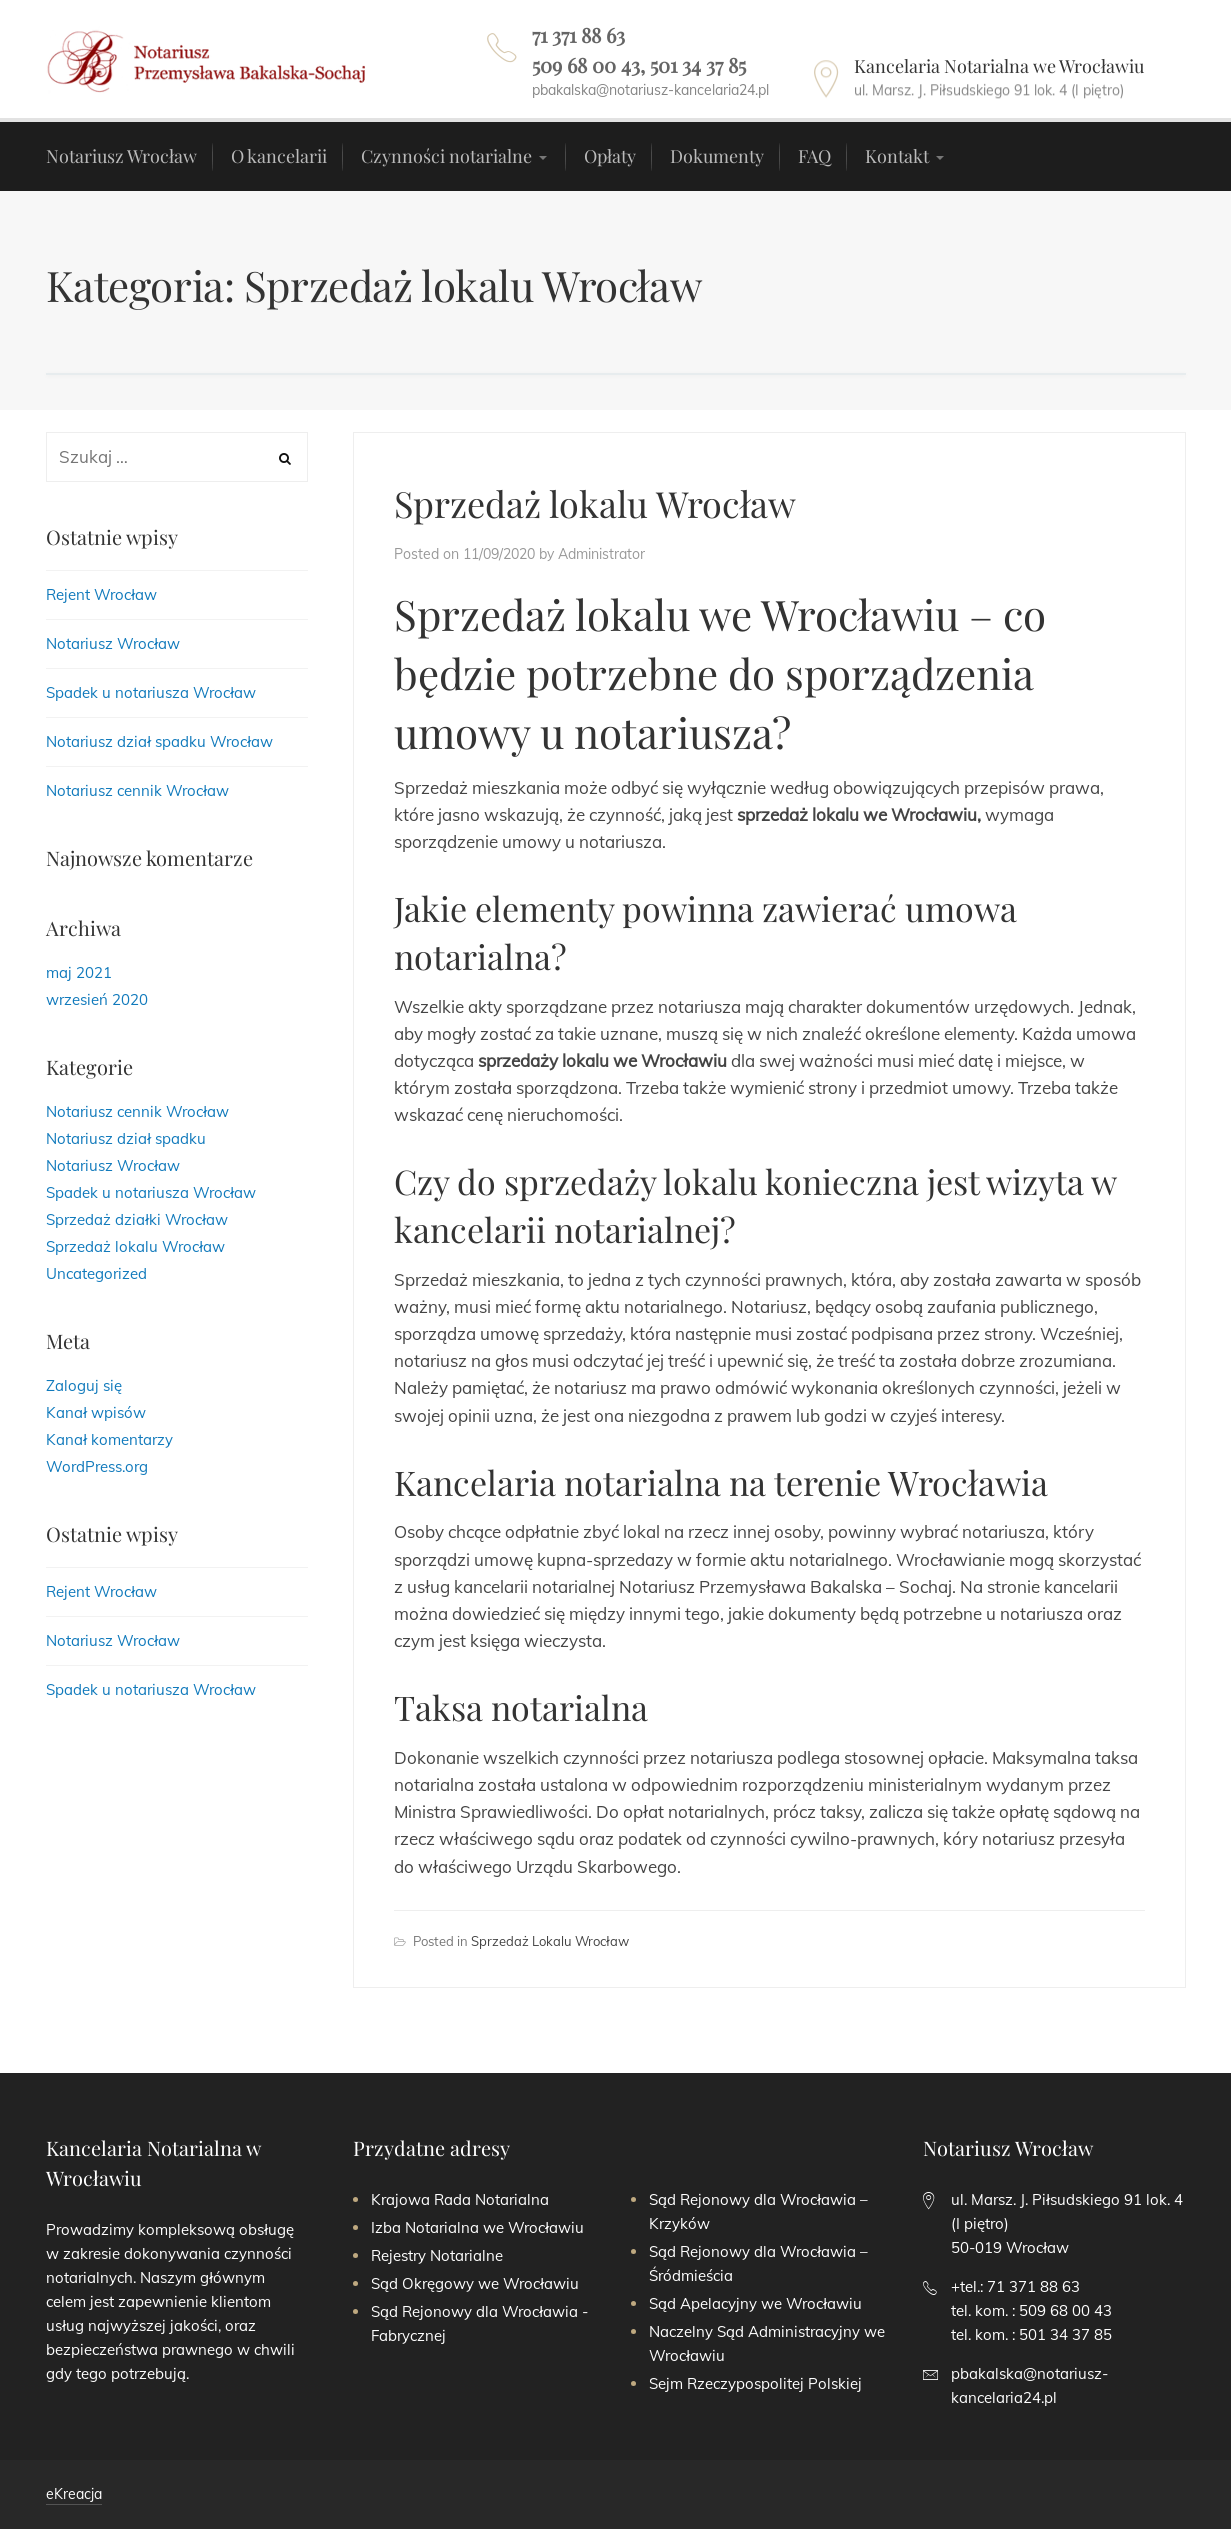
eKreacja (74, 2494)
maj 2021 (79, 972)
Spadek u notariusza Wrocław (151, 692)
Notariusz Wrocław (113, 643)
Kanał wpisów (96, 1412)
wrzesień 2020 (97, 999)
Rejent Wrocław (101, 594)
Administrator (601, 554)
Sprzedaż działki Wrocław (137, 1219)
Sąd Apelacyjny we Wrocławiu (755, 2303)
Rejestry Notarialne (437, 2255)
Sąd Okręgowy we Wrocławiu (475, 2283)
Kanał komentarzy (109, 1439)
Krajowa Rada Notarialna (460, 2199)
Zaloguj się (84, 1385)
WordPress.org (97, 1466)
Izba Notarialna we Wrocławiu (477, 2227)
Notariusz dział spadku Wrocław (159, 741)
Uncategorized (96, 1273)
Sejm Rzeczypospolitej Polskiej (755, 2383)
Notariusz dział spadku (126, 1138)
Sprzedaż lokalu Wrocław (595, 503)
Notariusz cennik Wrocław (137, 790)
